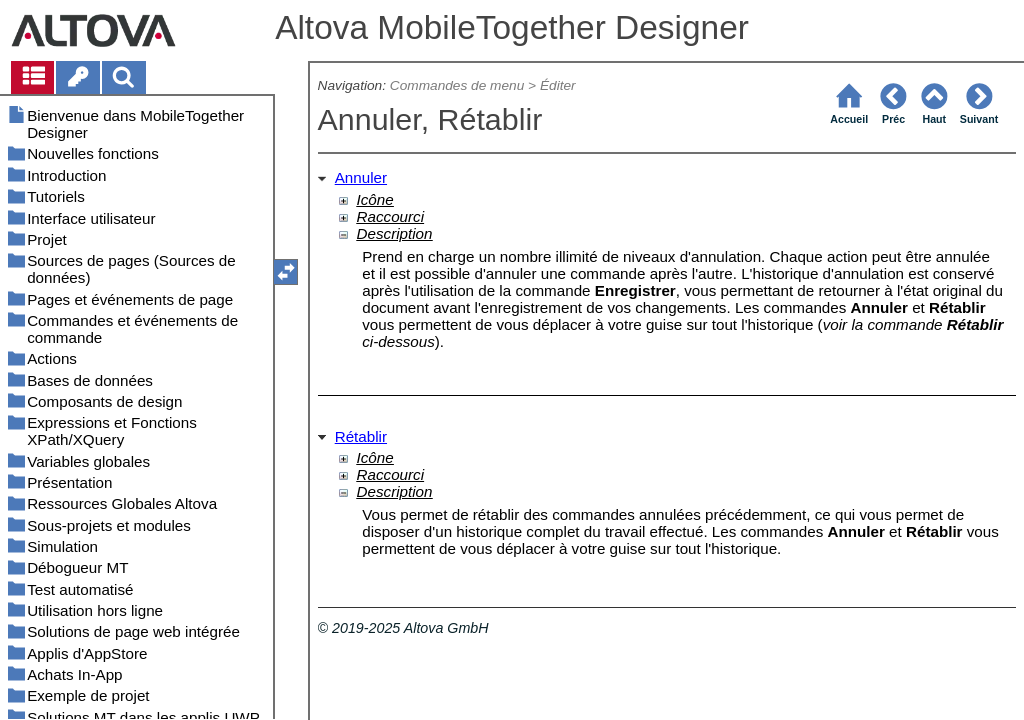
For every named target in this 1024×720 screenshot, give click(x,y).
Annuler (361, 177)
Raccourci (391, 216)
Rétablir (361, 436)
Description (395, 233)
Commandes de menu (457, 85)
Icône (375, 199)
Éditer (558, 85)
